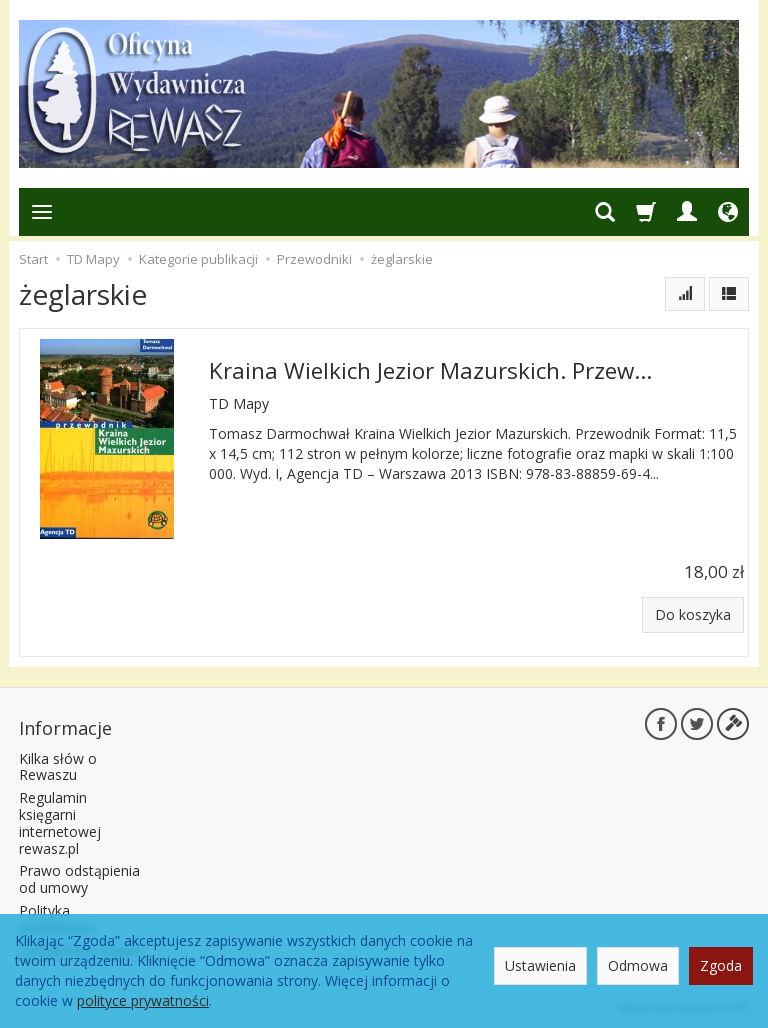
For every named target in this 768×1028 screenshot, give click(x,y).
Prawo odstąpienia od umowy (79, 879)
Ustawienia (540, 965)
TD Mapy (239, 403)
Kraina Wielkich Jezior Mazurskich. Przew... (430, 370)
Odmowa (638, 965)
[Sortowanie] (685, 294)
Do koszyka (693, 614)
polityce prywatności (143, 1000)
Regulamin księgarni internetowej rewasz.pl (60, 822)
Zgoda (721, 965)
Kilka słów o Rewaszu (58, 767)
